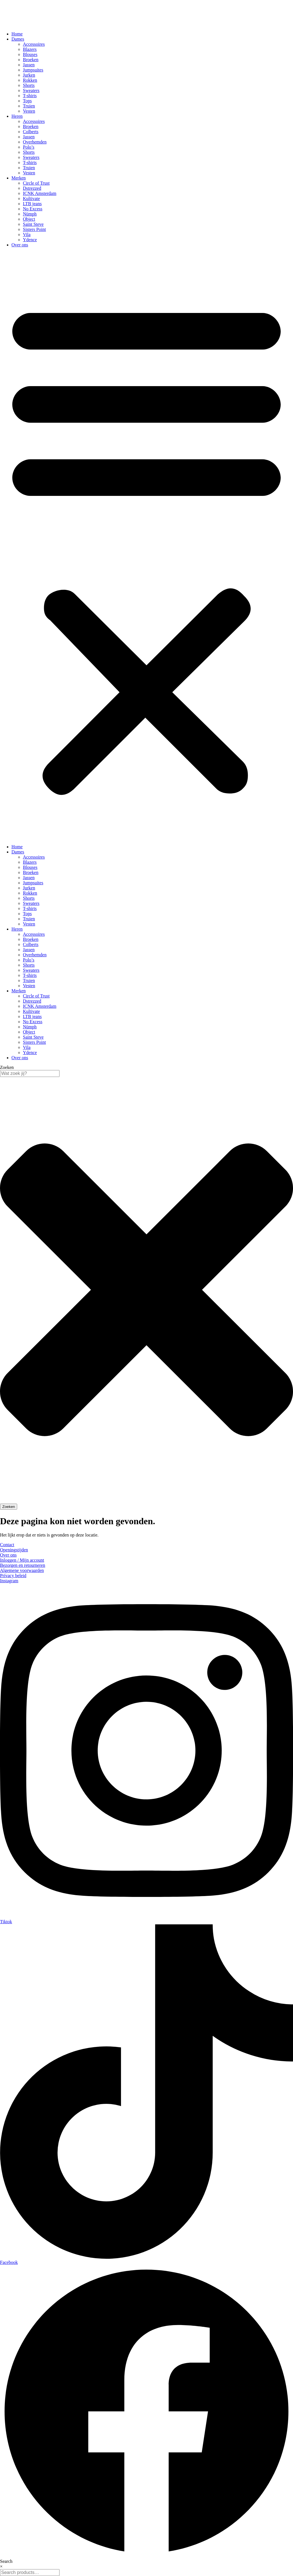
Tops (27, 100)
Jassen (29, 64)
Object (29, 219)
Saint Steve (33, 224)
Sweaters (31, 90)
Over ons (19, 244)
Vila (27, 234)
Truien (29, 105)
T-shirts (30, 95)
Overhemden (35, 141)
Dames (17, 39)
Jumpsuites (33, 69)
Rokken (30, 80)
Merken (18, 177)
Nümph (30, 213)
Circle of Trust (36, 183)
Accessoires (34, 44)
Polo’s (28, 147)
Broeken (30, 59)
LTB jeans (32, 203)
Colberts (30, 131)
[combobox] (30, 1073)
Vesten (29, 111)
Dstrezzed (32, 188)
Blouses (30, 54)
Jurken (29, 75)
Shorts (29, 85)
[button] (146, 546)
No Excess (32, 208)
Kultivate (31, 198)
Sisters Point (34, 229)
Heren (17, 116)
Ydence (30, 239)
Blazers (30, 49)
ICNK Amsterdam (39, 193)
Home (17, 33)
